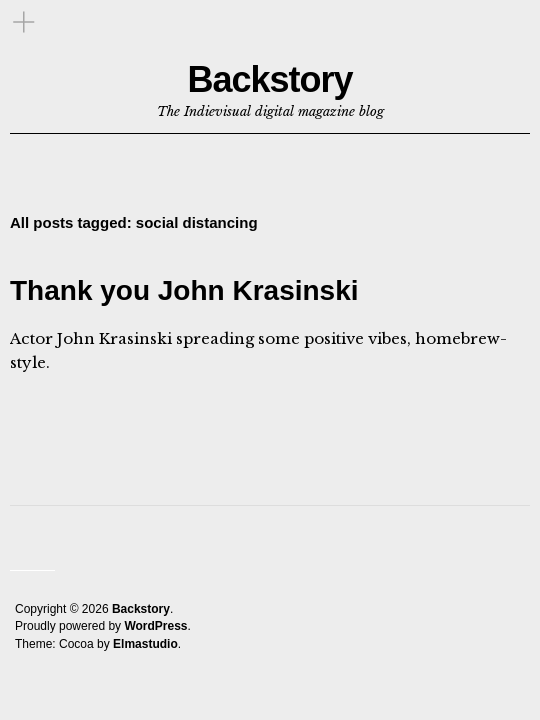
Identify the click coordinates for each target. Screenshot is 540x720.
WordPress (155, 626)
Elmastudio (145, 644)
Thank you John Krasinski (184, 290)
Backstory (269, 79)
